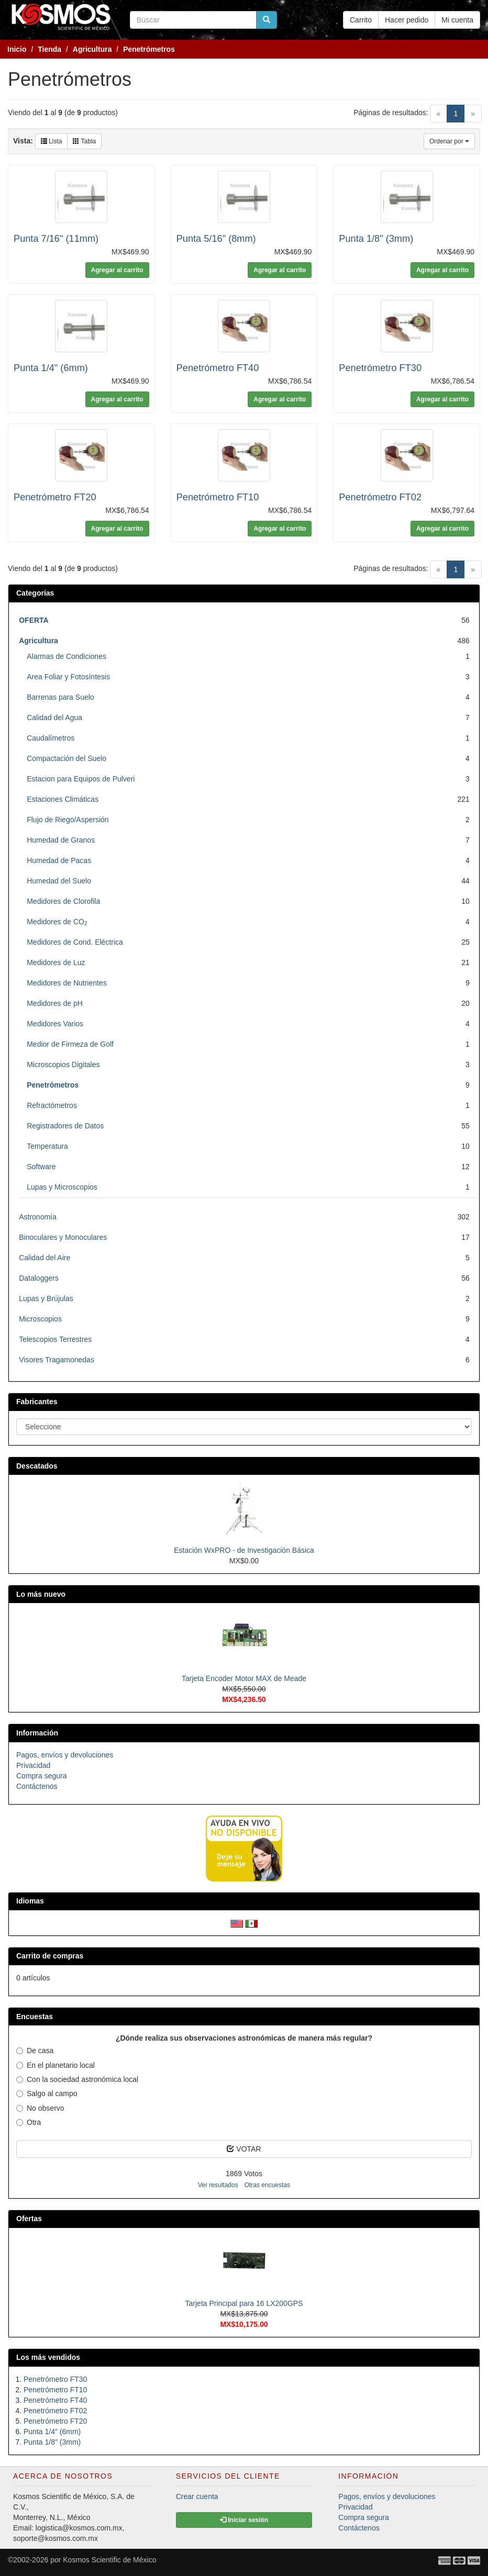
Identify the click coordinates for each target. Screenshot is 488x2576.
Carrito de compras (49, 1956)
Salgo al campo (46, 2093)
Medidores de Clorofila (63, 901)
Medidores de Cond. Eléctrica (75, 942)
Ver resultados (218, 2185)
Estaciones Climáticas (62, 799)
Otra (28, 2122)
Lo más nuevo (40, 1594)
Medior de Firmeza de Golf (70, 1044)
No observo (40, 2108)
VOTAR (244, 2149)
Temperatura (47, 1146)
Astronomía (38, 1217)
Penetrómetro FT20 (55, 497)
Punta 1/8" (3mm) (376, 238)
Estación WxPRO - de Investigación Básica (244, 1550)
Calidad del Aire (44, 1257)
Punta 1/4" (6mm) (51, 368)
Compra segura (41, 1776)
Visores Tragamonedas (56, 1360)
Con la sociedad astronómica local (77, 2079)
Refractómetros (52, 1105)
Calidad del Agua (54, 717)
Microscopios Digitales (63, 1064)
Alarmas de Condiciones (66, 656)
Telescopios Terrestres (55, 1339)
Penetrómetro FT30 (380, 368)
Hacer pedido (406, 20)
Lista (51, 141)
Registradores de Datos (65, 1126)
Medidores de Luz (56, 962)
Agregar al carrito (117, 270)
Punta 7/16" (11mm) (56, 238)
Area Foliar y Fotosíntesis (68, 677)
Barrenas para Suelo (60, 697)
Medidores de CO (57, 921)
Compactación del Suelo (66, 758)
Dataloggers (39, 1278)
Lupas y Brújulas (46, 1298)
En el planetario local (55, 2065)
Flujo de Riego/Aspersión (67, 819)
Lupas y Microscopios (62, 1187)
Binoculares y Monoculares (63, 1237)
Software (41, 1166)
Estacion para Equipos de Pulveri (81, 779)
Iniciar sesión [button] (244, 2520)
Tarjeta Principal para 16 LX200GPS (244, 2303)
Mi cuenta (457, 20)
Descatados (37, 1466)
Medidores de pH (55, 1003)
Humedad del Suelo (59, 881)
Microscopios (40, 1319)
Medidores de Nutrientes (67, 983)
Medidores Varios (55, 1024)
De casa (34, 2050)
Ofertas (29, 2218)
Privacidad (33, 1765)
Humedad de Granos (61, 840)
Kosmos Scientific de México (109, 2560)
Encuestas (34, 2016)
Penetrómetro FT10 (217, 497)
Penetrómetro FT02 (380, 497)
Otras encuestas (267, 2185)
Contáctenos (37, 1786)
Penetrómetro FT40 (217, 368)
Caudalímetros (50, 738)
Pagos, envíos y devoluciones (64, 1755)
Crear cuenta (197, 2496)
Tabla (84, 141)
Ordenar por (449, 141)
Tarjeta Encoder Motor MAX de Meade (244, 1678)
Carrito (361, 20)
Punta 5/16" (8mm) (216, 238)
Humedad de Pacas (59, 860)
